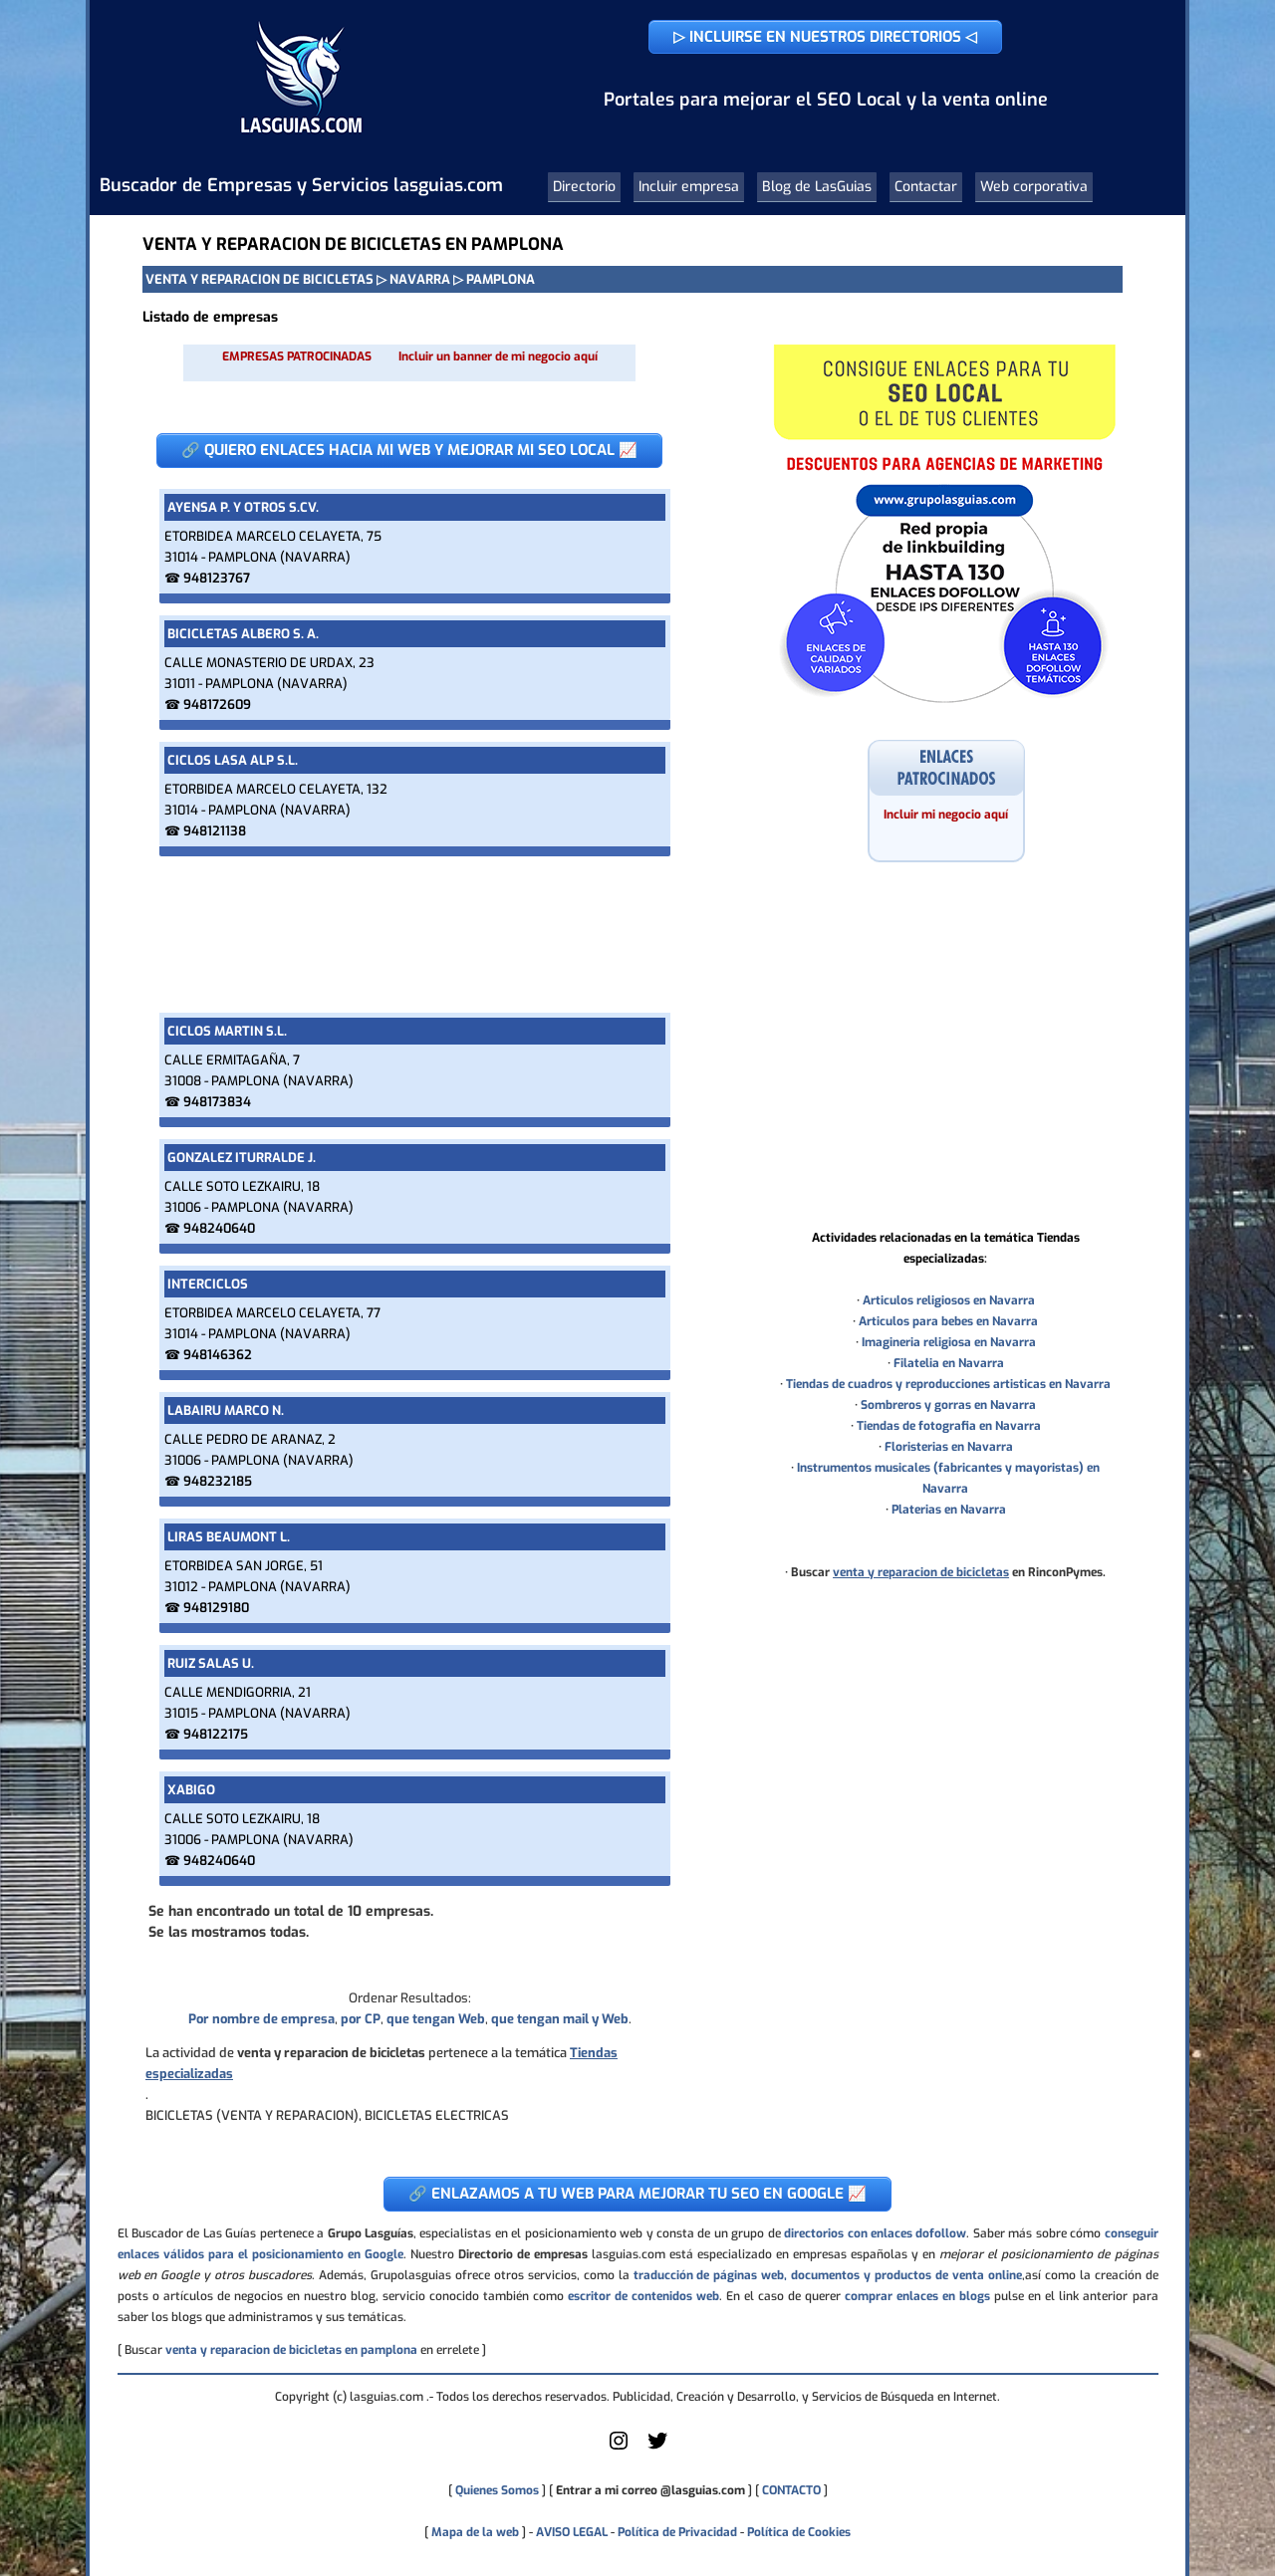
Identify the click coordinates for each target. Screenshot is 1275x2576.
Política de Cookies (799, 2532)
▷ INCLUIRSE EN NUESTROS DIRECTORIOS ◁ (825, 37)
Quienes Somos (497, 2490)
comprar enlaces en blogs (917, 2296)
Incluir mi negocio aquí (946, 814)
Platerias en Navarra (949, 1510)
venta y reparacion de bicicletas (921, 1572)
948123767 (216, 578)
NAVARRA (419, 279)
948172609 (217, 704)
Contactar (925, 186)
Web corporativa (1034, 186)
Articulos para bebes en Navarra (948, 1321)
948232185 (217, 1481)
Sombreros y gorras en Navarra (948, 1405)
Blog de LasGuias (817, 186)
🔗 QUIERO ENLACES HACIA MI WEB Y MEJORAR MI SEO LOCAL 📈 (409, 450)
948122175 (215, 1734)
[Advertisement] (409, 934)
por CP (361, 2018)
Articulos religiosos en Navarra (949, 1300)
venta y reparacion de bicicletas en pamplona (291, 2350)
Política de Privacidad (677, 2532)
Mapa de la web (473, 2532)
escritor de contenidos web (643, 2296)
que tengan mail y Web (560, 2018)
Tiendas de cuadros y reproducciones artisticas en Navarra (948, 1384)
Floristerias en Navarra (949, 1447)
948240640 (219, 1228)
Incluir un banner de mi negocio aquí (498, 356)
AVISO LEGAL (572, 2532)
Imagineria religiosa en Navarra (949, 1342)
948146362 (217, 1354)
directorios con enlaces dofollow (875, 2233)
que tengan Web (435, 2018)
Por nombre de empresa (261, 2018)
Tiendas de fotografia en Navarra (949, 1426)
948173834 (217, 1101)
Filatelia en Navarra (948, 1363)
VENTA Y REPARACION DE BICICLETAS (259, 279)
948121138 (214, 830)
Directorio (584, 186)
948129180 (216, 1607)
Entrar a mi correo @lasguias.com (650, 2490)
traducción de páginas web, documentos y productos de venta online (828, 2275)
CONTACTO (791, 2490)
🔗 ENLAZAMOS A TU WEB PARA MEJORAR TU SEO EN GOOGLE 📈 (637, 2194)
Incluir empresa (688, 186)
